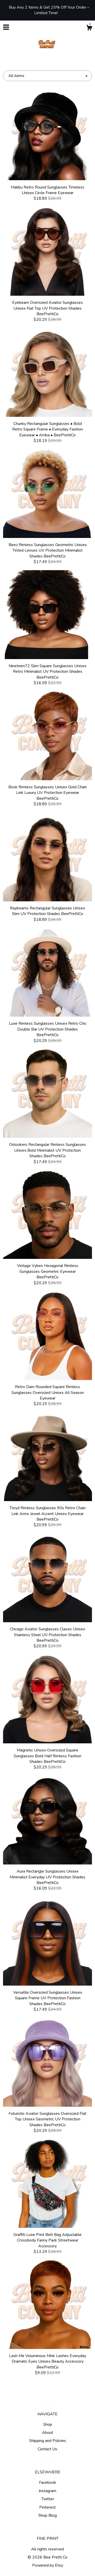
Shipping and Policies (47, 2440)
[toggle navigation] (6, 27)
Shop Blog (47, 2515)
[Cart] (89, 28)
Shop (47, 2424)
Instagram (47, 2491)
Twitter (47, 2499)
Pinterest (47, 2507)
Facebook (47, 2482)
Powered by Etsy (47, 2565)
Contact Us (47, 2449)
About (47, 2432)
